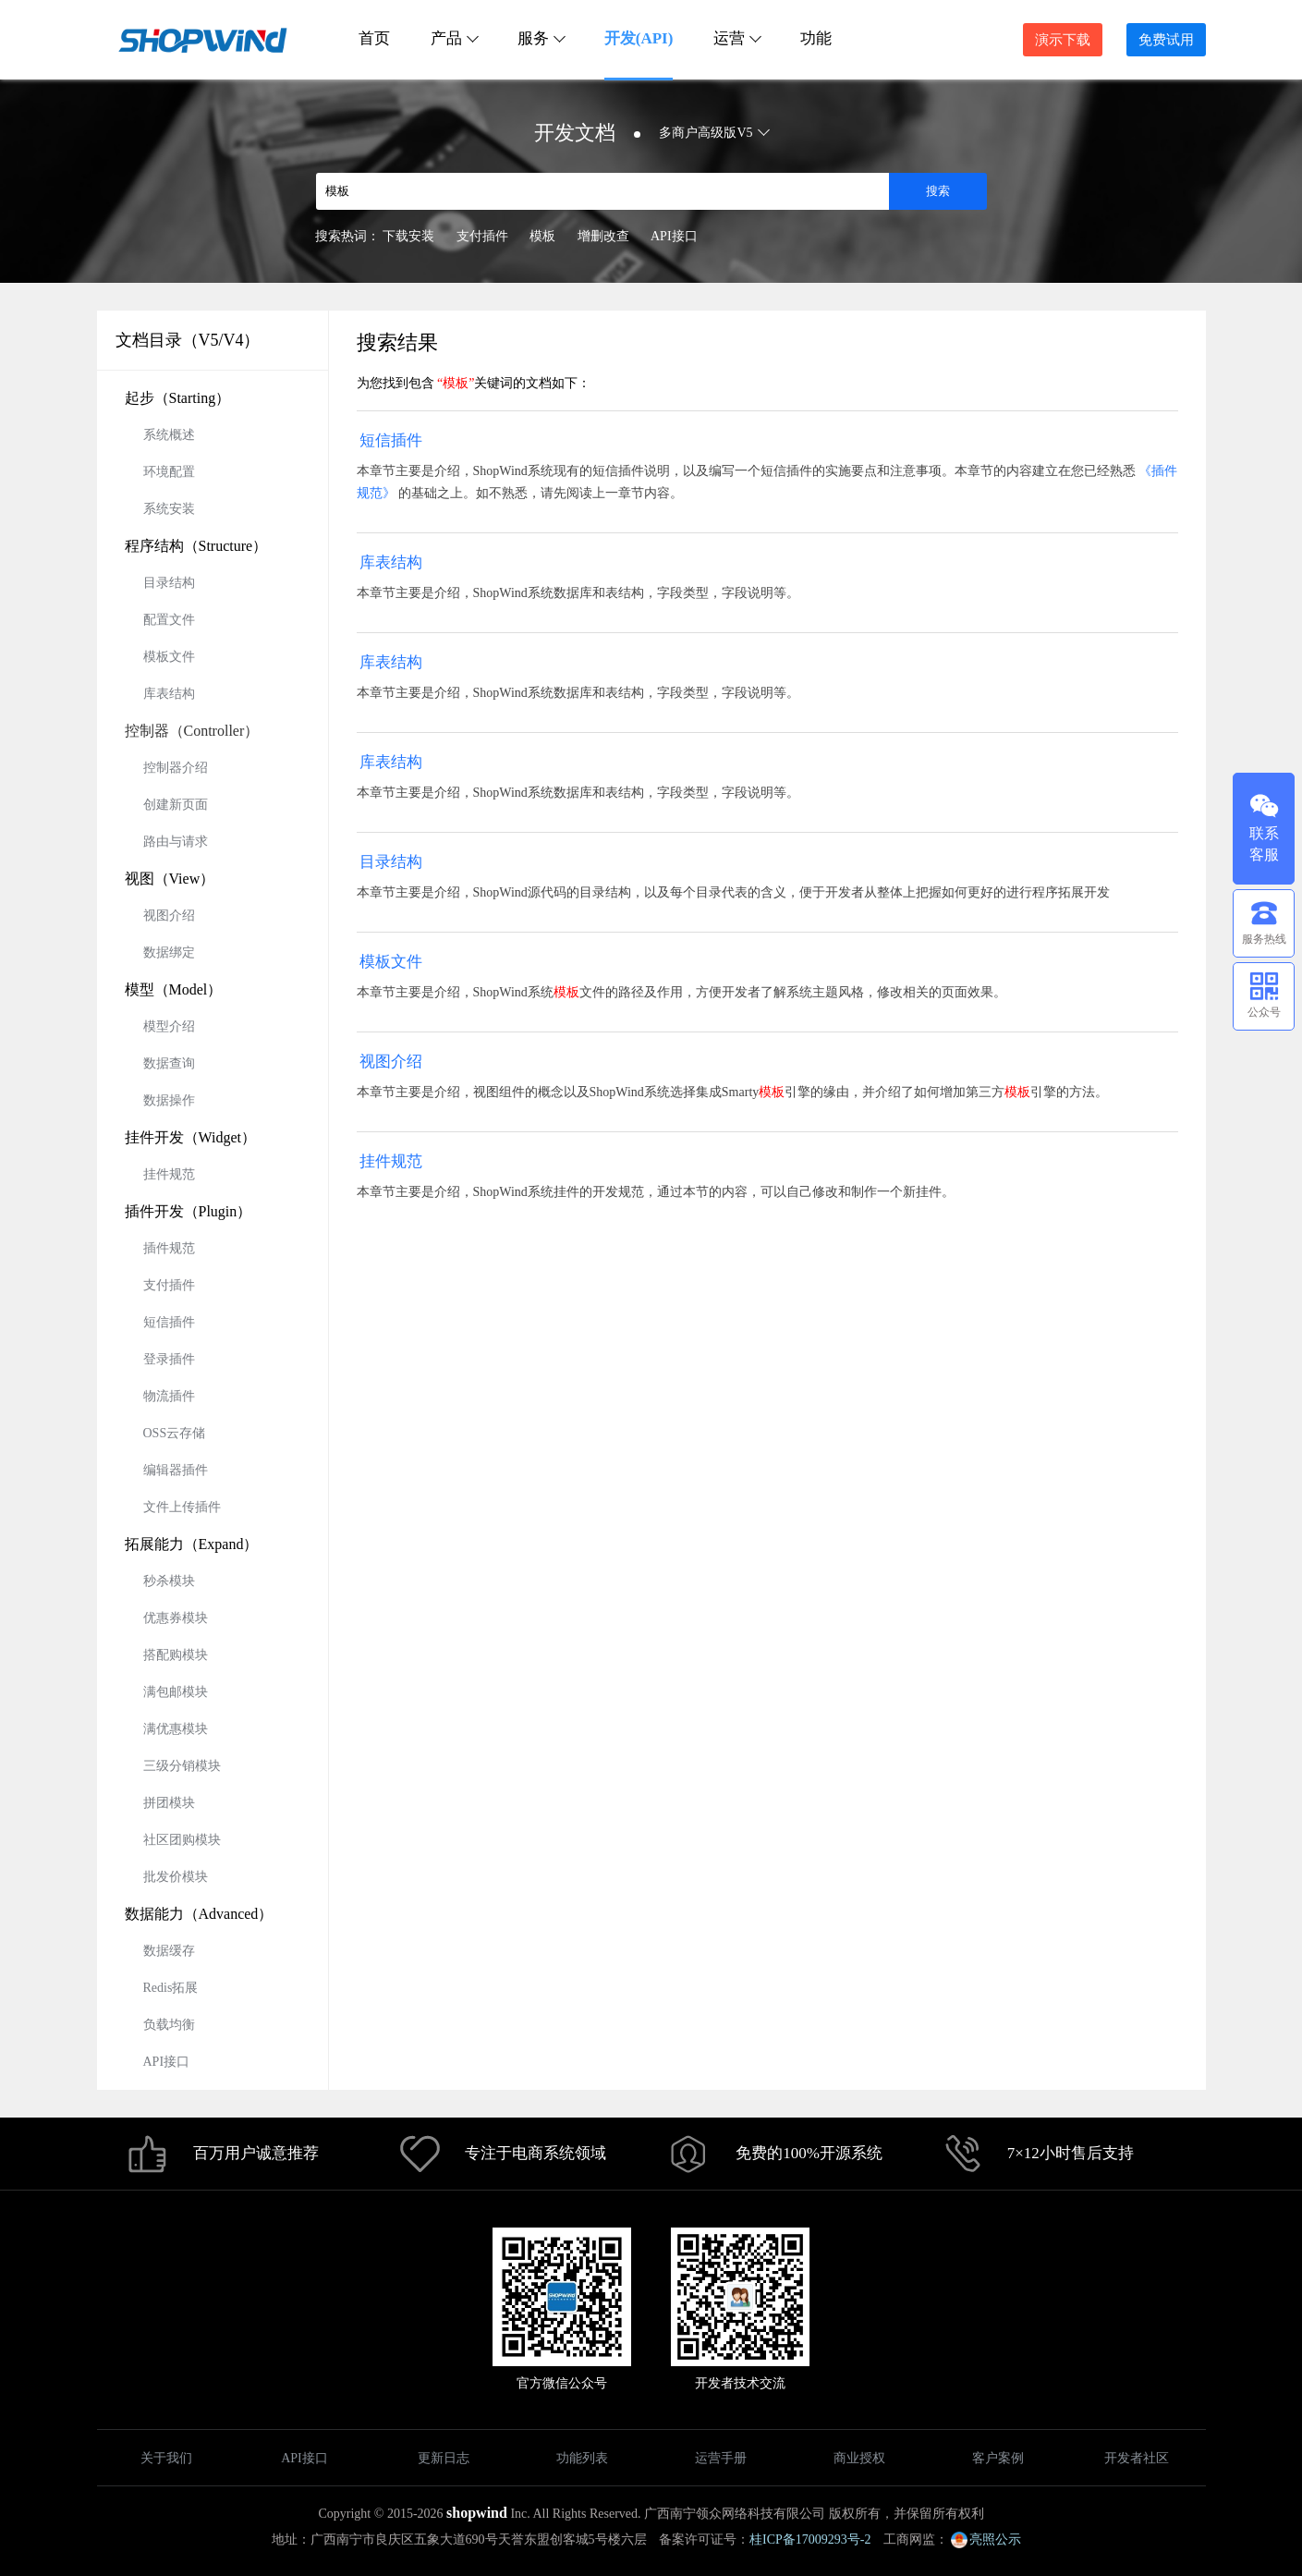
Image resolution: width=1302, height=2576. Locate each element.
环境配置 (169, 472)
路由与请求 (175, 841)
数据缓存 (169, 1951)
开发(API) (639, 38)
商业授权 (859, 2458)
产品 (454, 38)
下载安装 (408, 236)
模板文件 (169, 657)
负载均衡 (169, 2025)
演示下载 (1062, 39)
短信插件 (169, 1322)
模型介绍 (169, 1026)
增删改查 (603, 236)
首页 (374, 38)
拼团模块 (169, 1803)
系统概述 (169, 435)
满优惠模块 (175, 1729)
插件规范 (169, 1248)
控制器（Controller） (192, 731)
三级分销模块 (182, 1766)
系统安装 (169, 509)
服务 (540, 38)
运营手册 (721, 2458)
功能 (816, 38)
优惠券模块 (175, 1618)
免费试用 (1166, 39)
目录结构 (169, 583)
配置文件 (169, 620)
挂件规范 (169, 1174)
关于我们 (166, 2458)
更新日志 (443, 2458)
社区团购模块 (182, 1840)
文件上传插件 (182, 1507)
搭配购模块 (175, 1655)
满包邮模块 (175, 1692)
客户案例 (998, 2458)
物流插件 (169, 1396)
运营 (736, 38)
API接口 (674, 236)
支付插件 (482, 236)
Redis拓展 (171, 1988)
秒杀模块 (169, 1581)
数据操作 (169, 1100)
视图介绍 (169, 915)
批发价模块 (175, 1877)
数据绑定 (169, 952)
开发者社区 (1136, 2458)
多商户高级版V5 (713, 133)
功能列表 (582, 2458)
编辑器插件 (175, 1470)
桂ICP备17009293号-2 (809, 2539)
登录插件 (169, 1359)
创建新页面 (175, 805)
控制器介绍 (175, 768)
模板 (542, 236)
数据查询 (169, 1063)
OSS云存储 (174, 1433)
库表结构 (169, 694)
